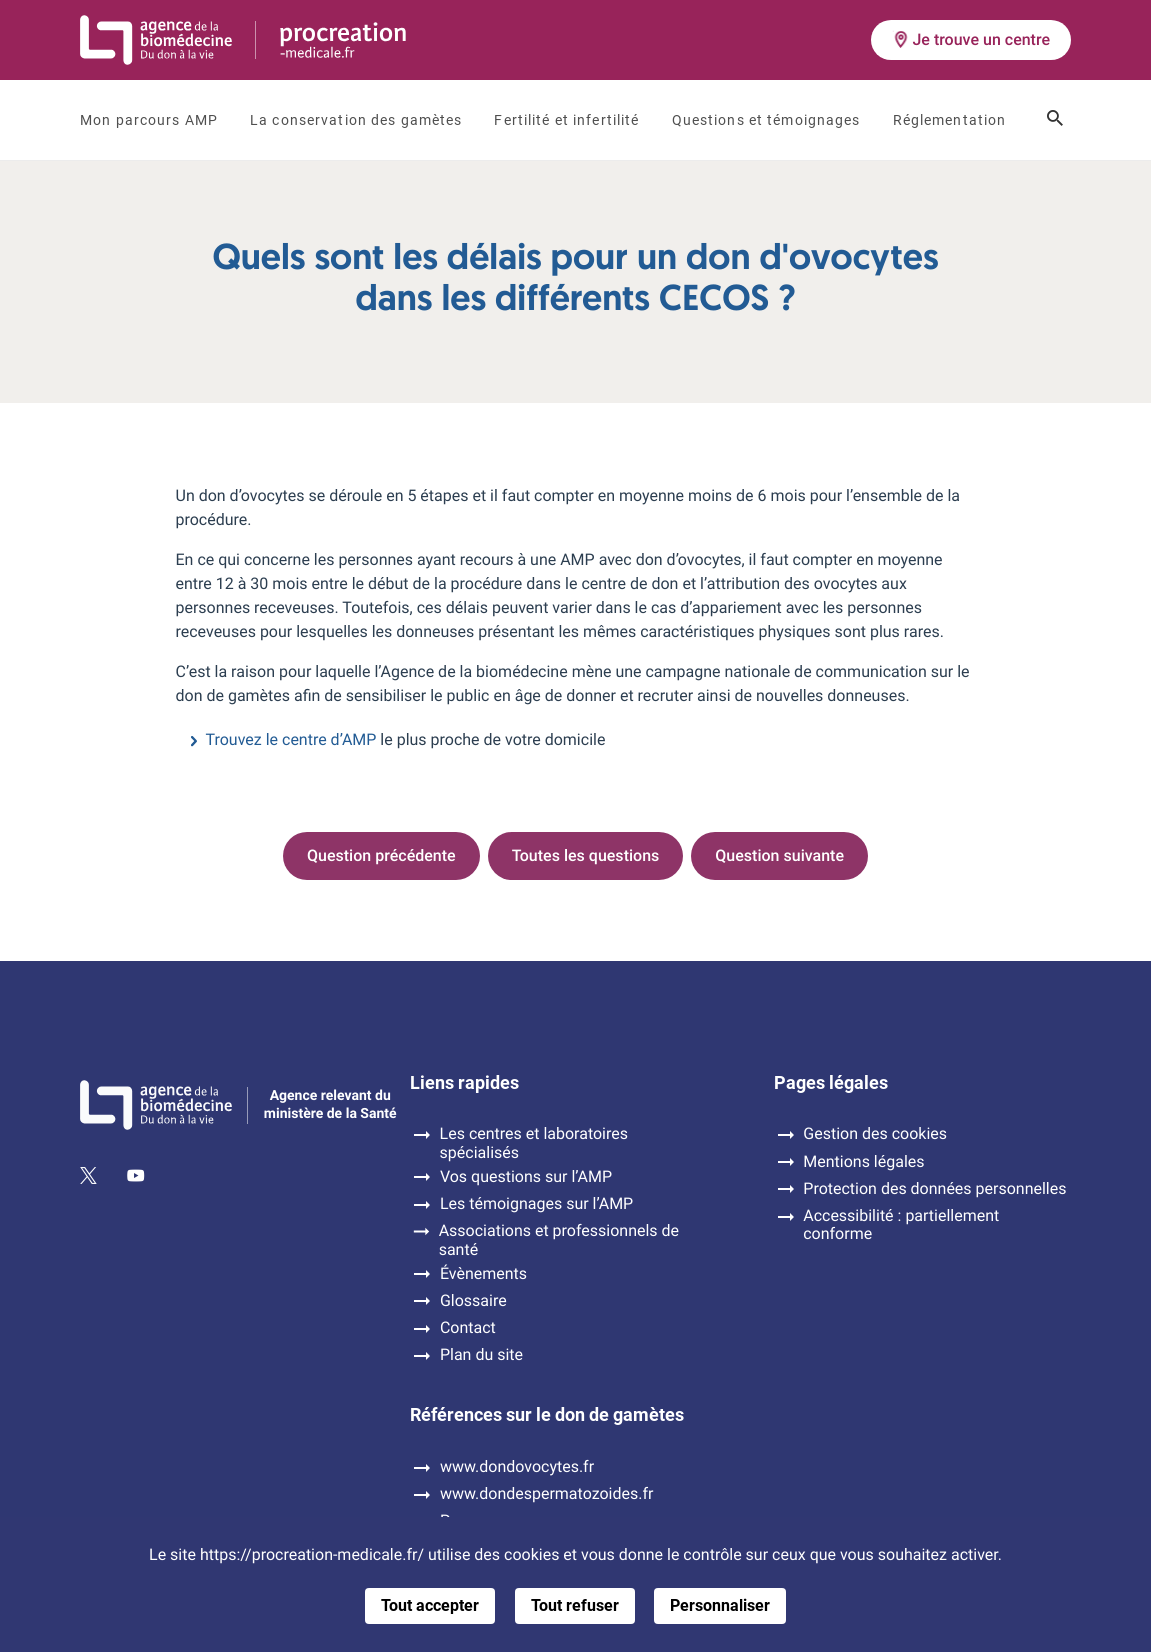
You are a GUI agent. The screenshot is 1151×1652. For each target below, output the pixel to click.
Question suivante (779, 855)
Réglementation (950, 120)
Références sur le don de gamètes (547, 1415)
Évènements (483, 1274)
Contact (468, 1328)
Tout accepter (430, 1605)
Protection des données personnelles (934, 1189)
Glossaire (473, 1301)
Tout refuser (575, 1605)
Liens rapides (464, 1083)
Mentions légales (863, 1162)
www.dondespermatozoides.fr (546, 1494)
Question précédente (381, 855)
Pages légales (831, 1083)
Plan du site (481, 1355)
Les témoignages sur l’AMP (536, 1204)
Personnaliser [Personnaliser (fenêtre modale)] (720, 1605)
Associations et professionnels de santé (559, 1240)
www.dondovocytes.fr (517, 1467)
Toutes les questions (586, 855)
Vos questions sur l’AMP (526, 1177)
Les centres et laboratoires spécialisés (534, 1143)
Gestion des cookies (875, 1134)
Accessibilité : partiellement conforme (901, 1225)
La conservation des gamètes (356, 120)
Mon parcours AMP (149, 120)
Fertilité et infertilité (566, 120)
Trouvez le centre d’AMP (291, 739)
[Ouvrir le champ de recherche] (1055, 120)
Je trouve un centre (971, 39)
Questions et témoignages (766, 120)
